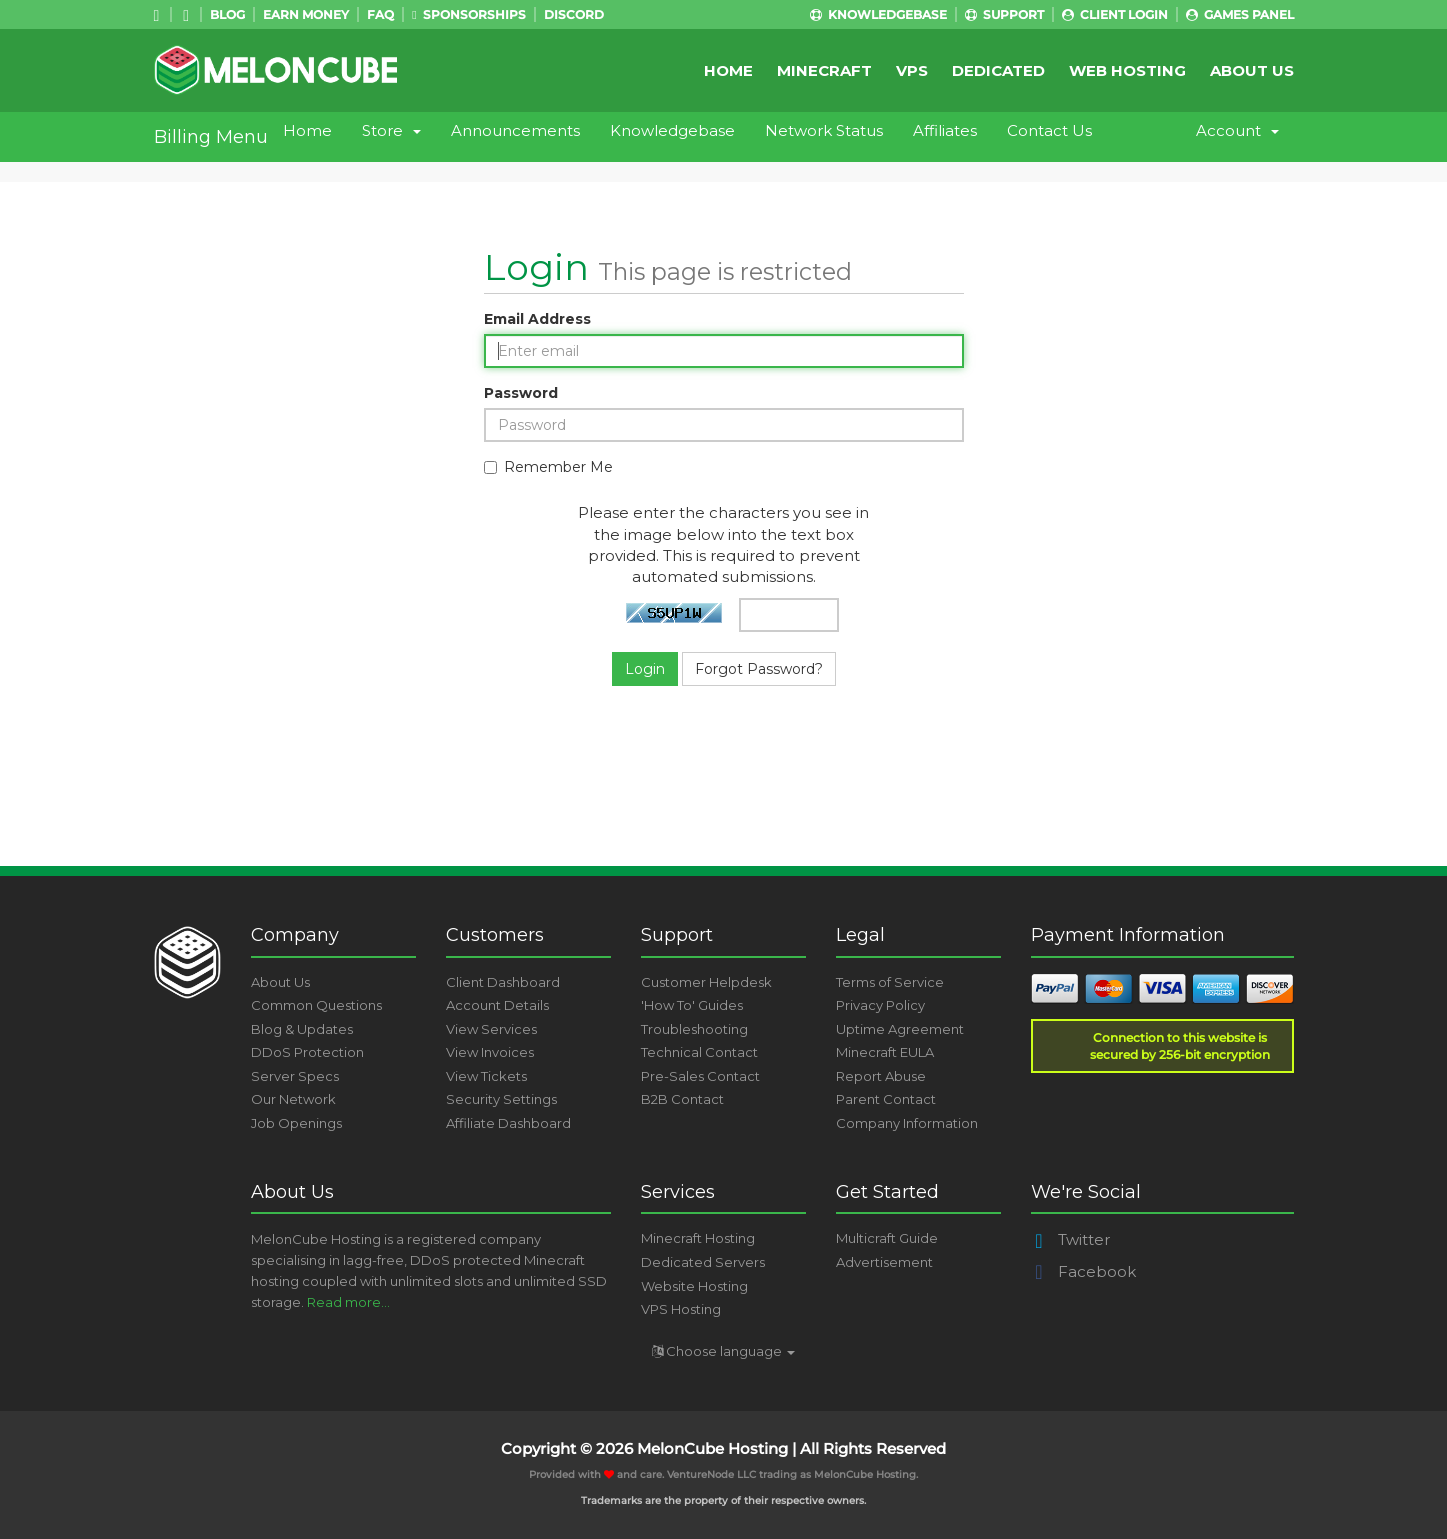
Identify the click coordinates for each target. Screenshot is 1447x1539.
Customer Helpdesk (706, 982)
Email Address (537, 319)
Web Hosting (1127, 70)
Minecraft (824, 70)
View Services (491, 1029)
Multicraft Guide (887, 1238)
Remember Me (548, 467)
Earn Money (306, 14)
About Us (1252, 70)
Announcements (515, 130)
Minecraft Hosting (698, 1238)
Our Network (293, 1099)
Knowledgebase (878, 14)
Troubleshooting (694, 1029)
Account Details (497, 1005)
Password (521, 393)
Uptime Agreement (900, 1029)
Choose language (723, 1351)
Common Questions (316, 1005)
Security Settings (501, 1099)
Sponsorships (468, 14)
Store (391, 130)
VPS (912, 70)
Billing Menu (211, 137)
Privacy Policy (880, 1005)
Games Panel (1240, 14)
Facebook (1083, 1271)
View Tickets (486, 1076)
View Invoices (490, 1052)
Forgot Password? (759, 669)
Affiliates (945, 130)
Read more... (348, 1302)
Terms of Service (890, 982)
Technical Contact (699, 1052)
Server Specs (295, 1076)
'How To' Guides (692, 1005)
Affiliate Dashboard (508, 1123)
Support (1004, 14)
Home (728, 70)
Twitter (1070, 1239)
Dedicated (998, 70)
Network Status (824, 130)
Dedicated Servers (703, 1262)
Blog (227, 14)
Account (1237, 130)
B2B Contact (682, 1099)
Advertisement (884, 1262)
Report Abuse (881, 1076)
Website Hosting (694, 1286)
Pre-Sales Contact (700, 1076)
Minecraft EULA (885, 1052)
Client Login (1115, 14)
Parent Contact (886, 1099)
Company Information (907, 1123)
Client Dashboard (503, 982)
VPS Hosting (681, 1309)
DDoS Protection (307, 1052)
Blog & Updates (302, 1029)
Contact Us (1049, 130)
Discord (574, 14)
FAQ (380, 14)
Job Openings (296, 1123)
